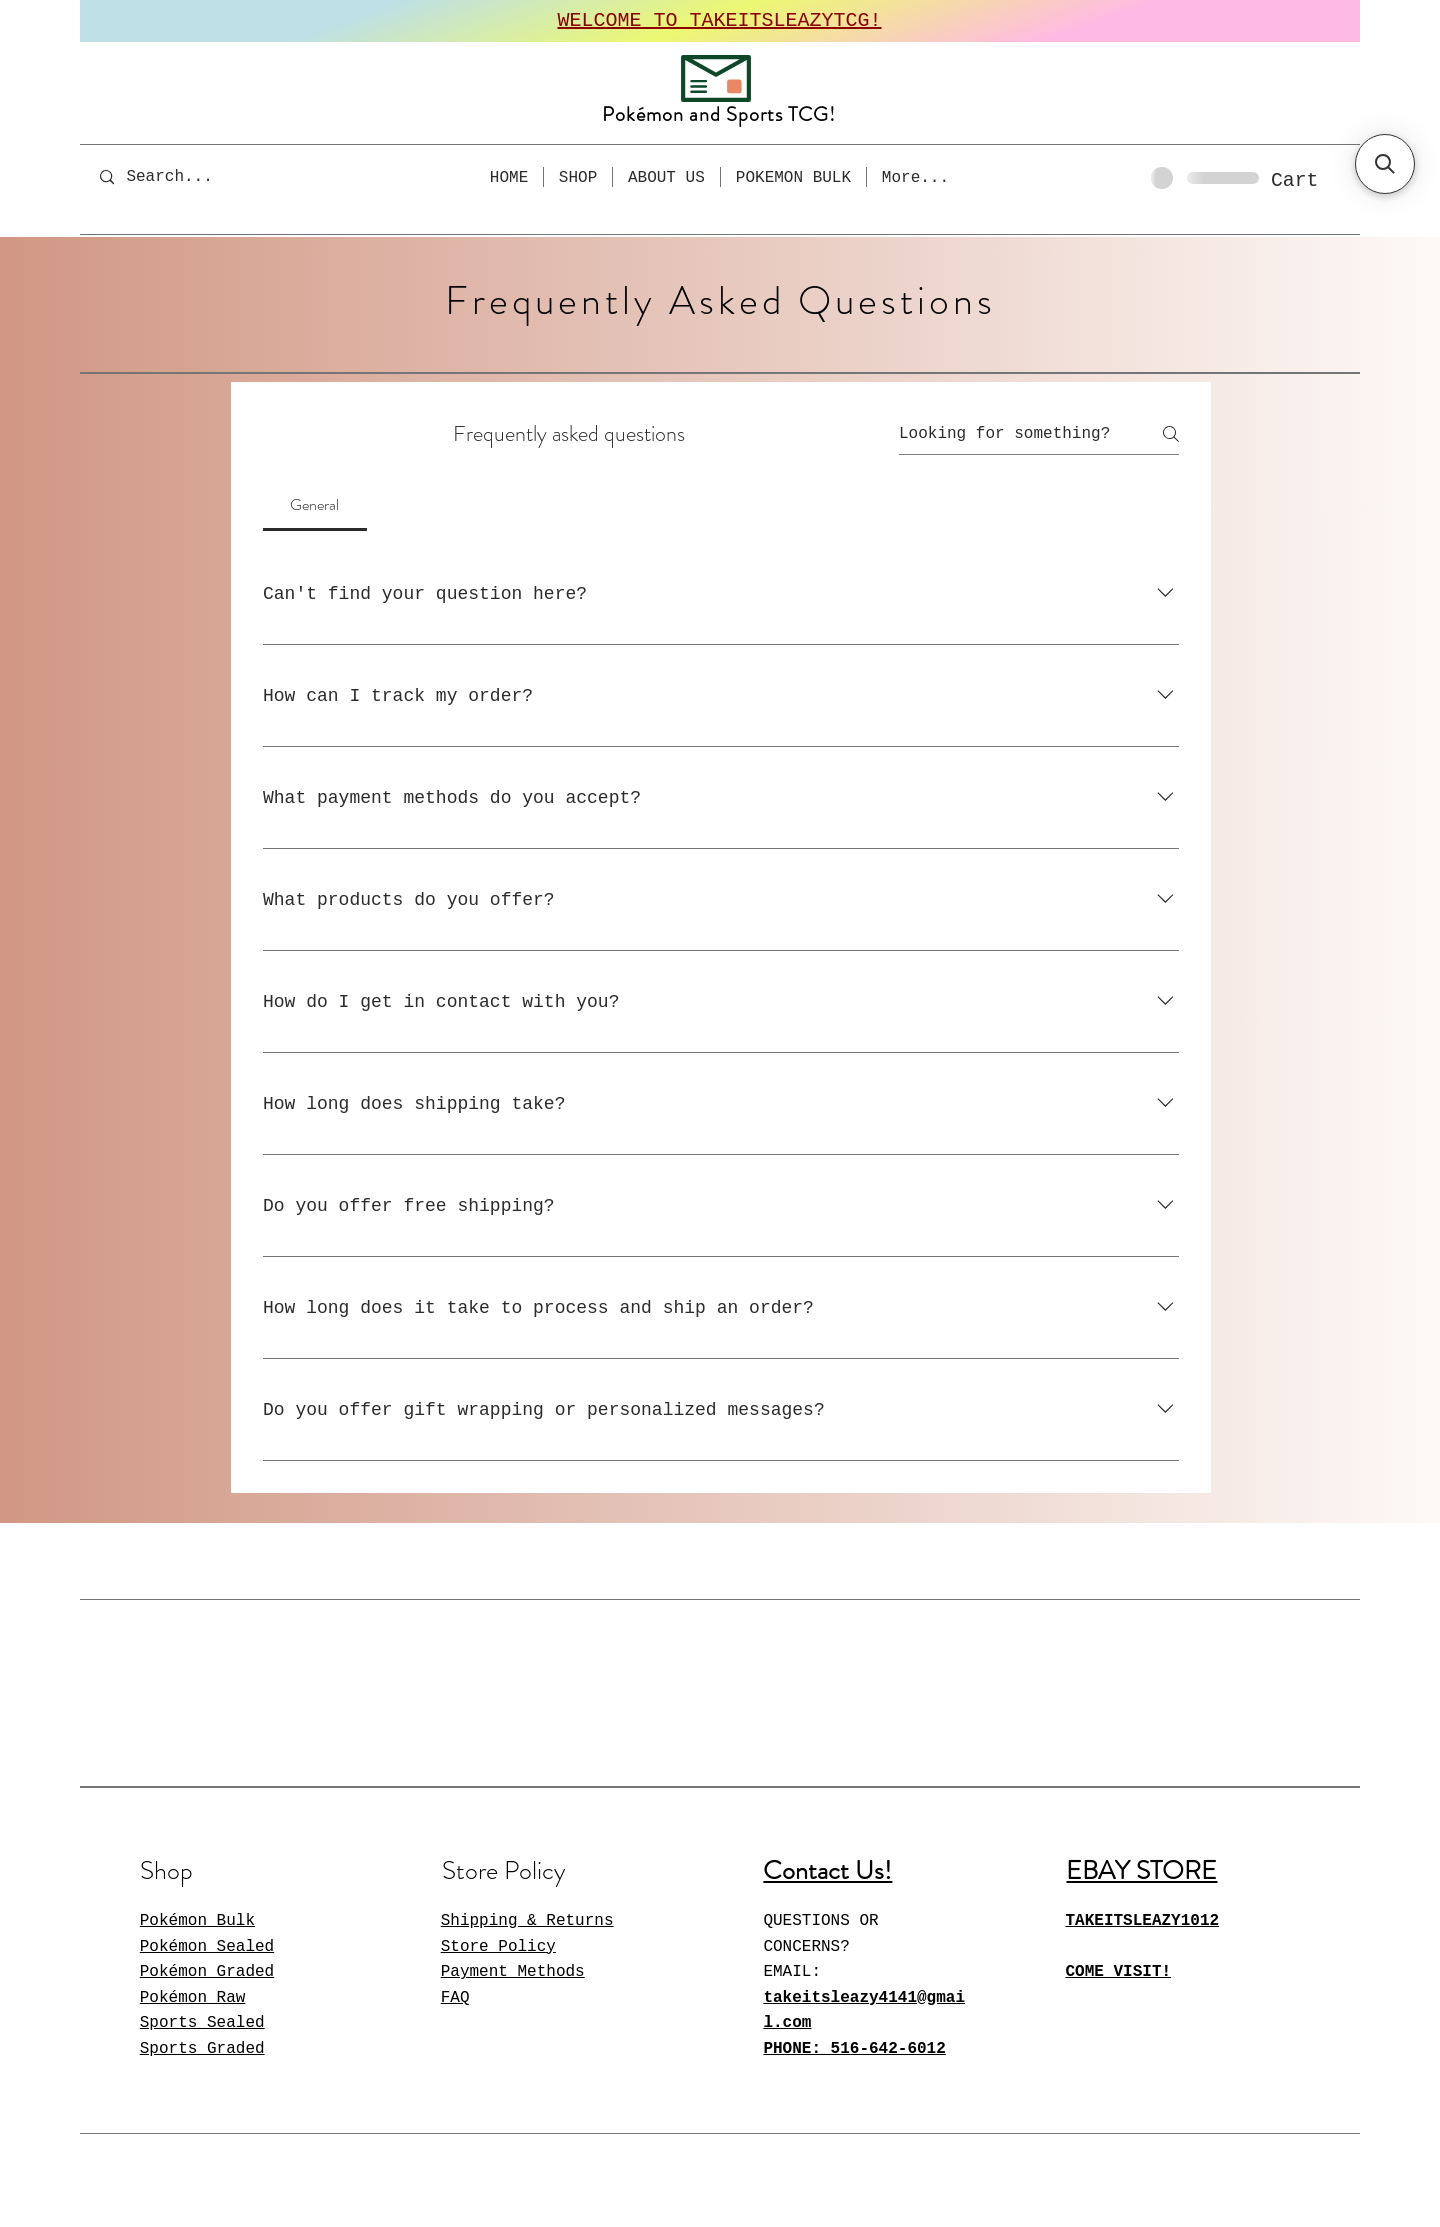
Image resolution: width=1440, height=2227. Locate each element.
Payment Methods (513, 1972)
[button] (1312, 179)
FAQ (455, 1998)
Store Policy (498, 1947)
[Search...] (183, 177)
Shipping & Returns (527, 1921)
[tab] (315, 505)
